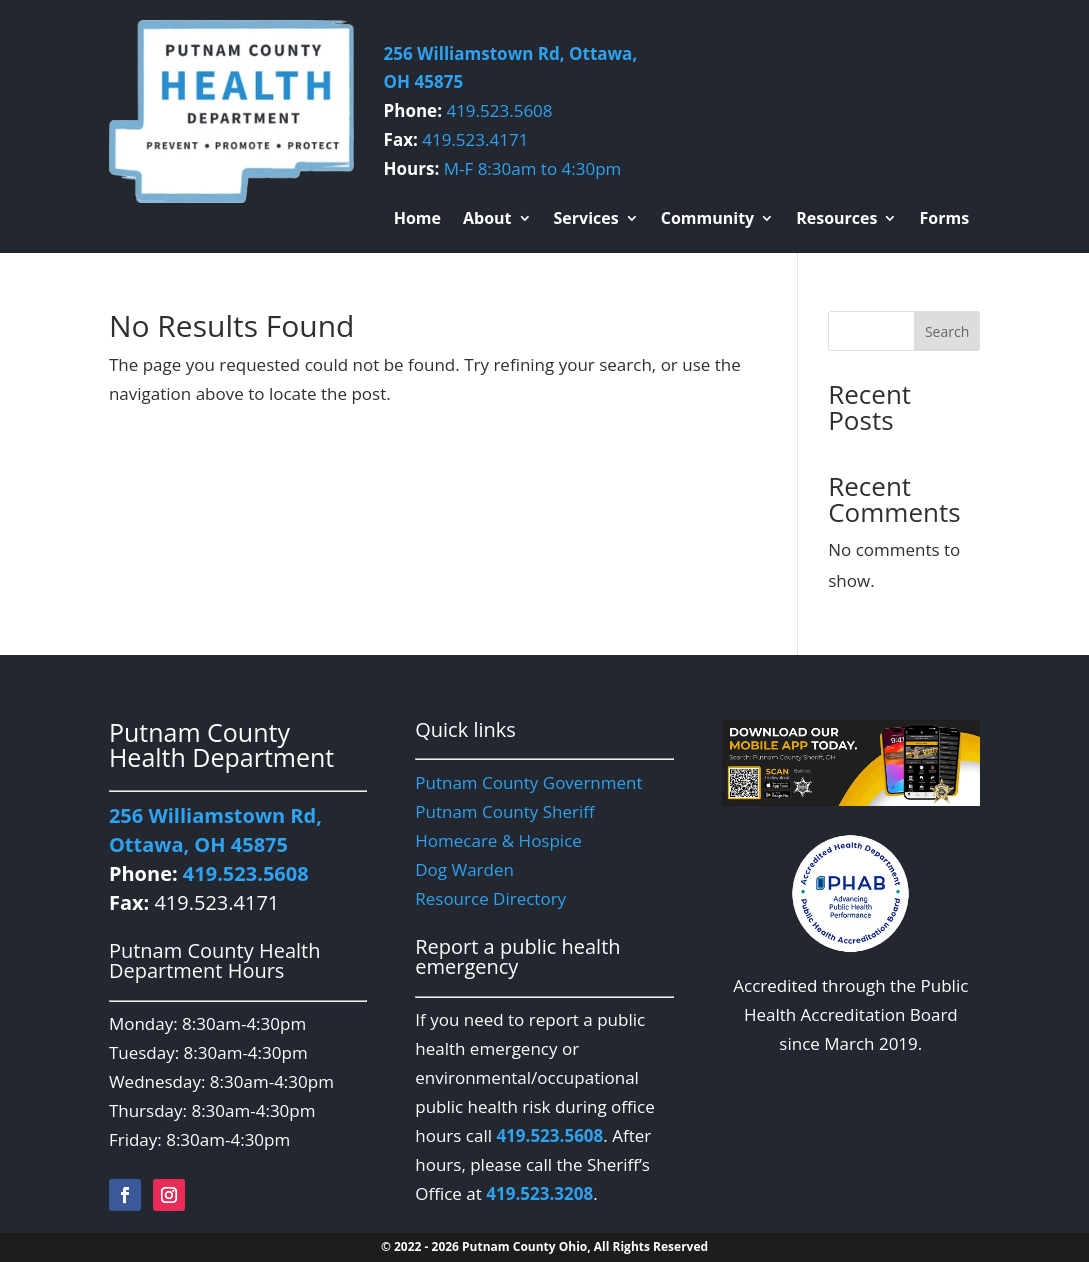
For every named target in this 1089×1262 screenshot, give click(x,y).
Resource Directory (490, 898)
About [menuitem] (487, 220)
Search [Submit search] (947, 331)
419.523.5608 (499, 110)
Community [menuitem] (707, 220)
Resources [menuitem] (836, 220)
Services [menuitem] (586, 220)
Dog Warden (464, 869)
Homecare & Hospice (498, 840)
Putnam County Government (528, 782)
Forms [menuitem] (944, 220)
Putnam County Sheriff (505, 811)
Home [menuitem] (417, 220)
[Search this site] (904, 331)
